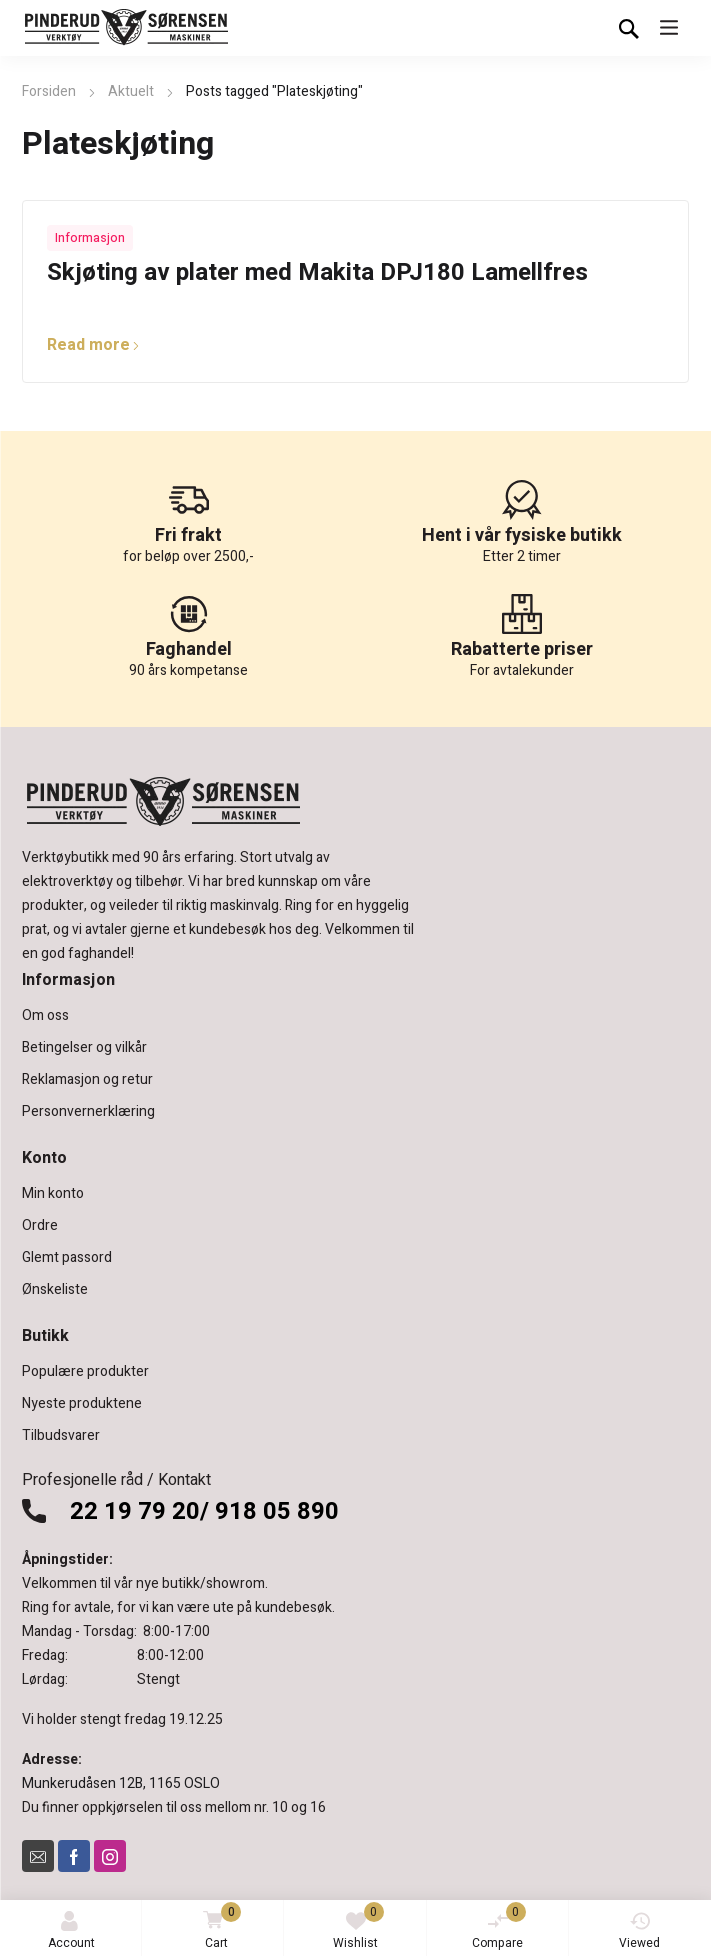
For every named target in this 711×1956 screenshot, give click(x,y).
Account (71, 1931)
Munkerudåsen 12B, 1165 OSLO (121, 1783)
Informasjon (90, 238)
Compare (499, 1927)
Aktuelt (131, 91)
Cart (218, 1927)
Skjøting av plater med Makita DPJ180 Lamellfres (317, 272)
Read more (93, 345)
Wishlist (358, 1927)
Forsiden (49, 91)
